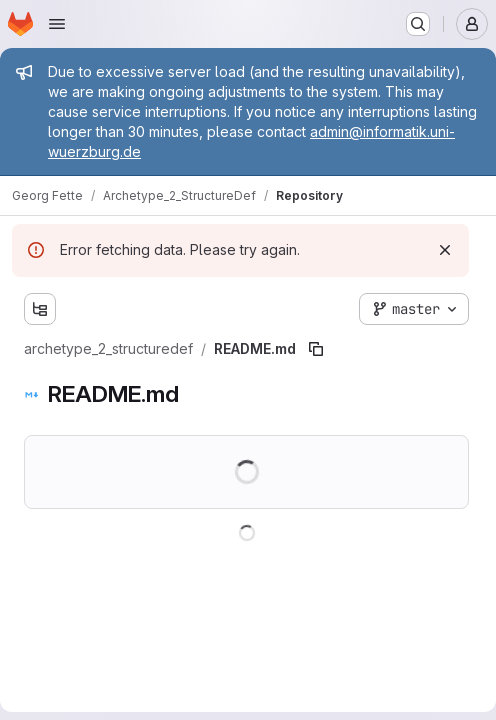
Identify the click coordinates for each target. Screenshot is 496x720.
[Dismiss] (445, 250)
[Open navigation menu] (57, 24)
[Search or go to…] (418, 24)
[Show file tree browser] (40, 309)
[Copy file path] (316, 349)
